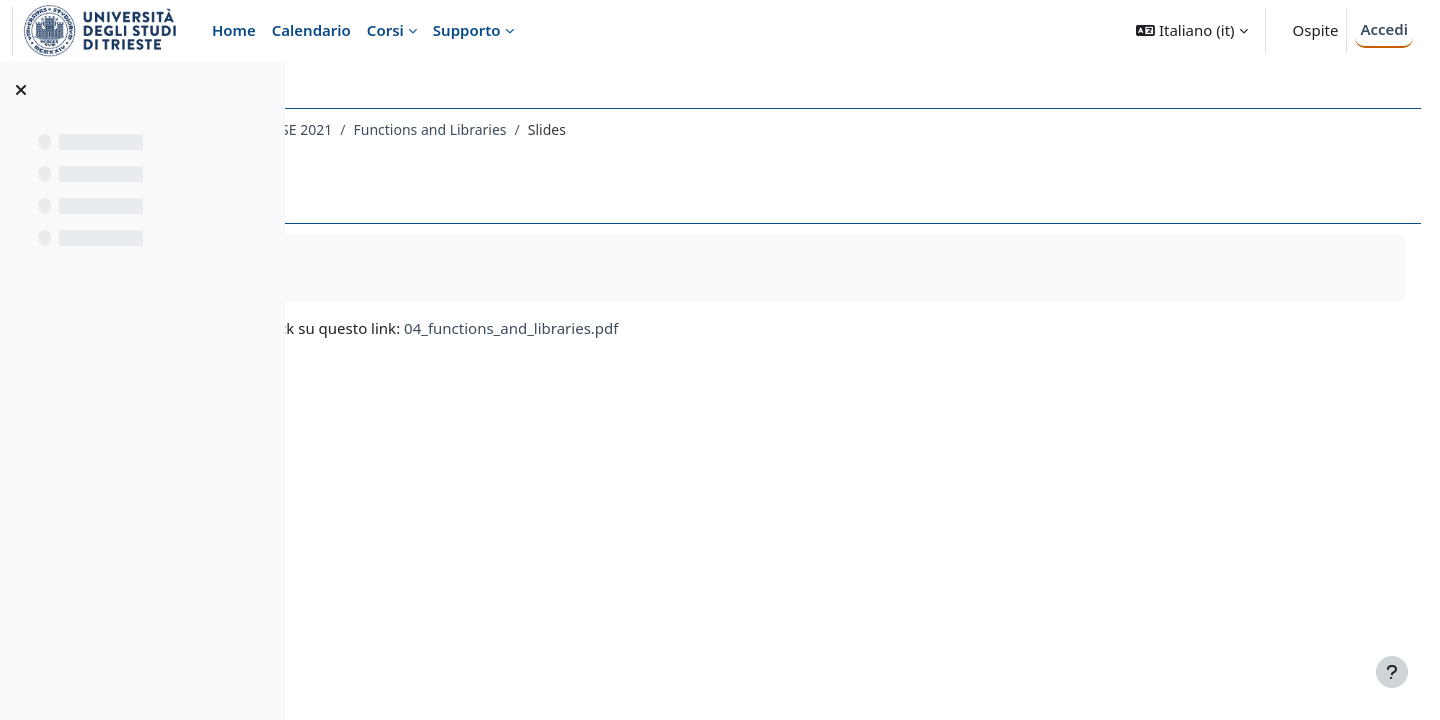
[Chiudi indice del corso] (21, 90)
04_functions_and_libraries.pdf (746, 328)
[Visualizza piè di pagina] (1392, 672)
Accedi (1384, 29)
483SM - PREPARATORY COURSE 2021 (445, 129)
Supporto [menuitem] (467, 30)
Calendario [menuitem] (311, 30)
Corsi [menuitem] (385, 30)
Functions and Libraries (664, 129)
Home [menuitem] (234, 30)
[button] (1191, 30)
